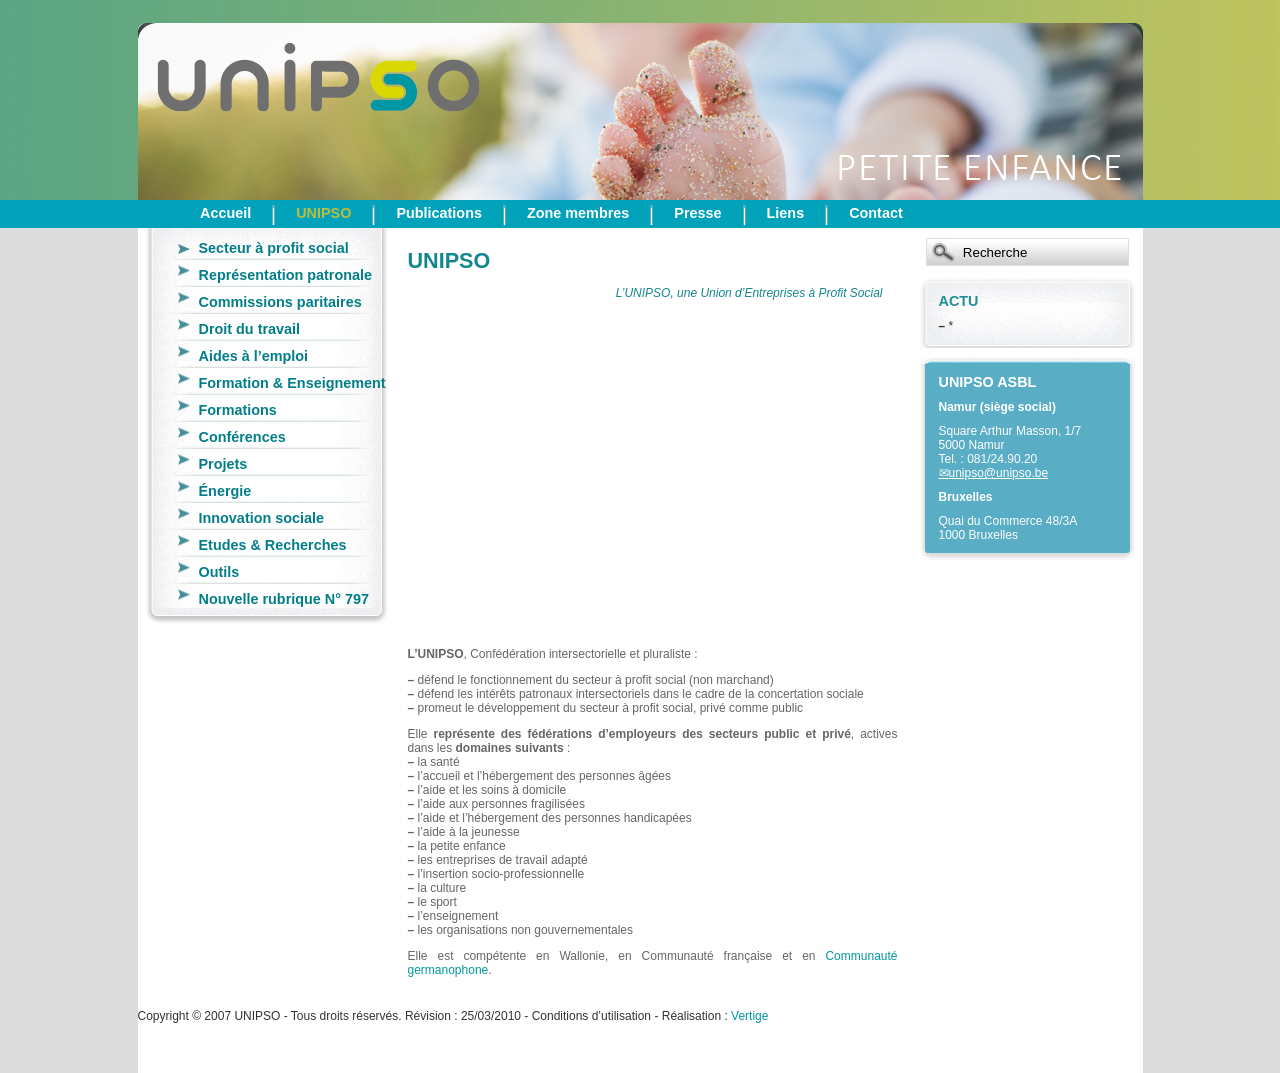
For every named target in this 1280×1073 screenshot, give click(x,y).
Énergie (225, 491)
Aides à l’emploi (254, 356)
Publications (439, 213)
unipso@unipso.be (999, 473)
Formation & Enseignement (292, 383)
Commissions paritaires (280, 302)
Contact (876, 213)
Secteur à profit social (274, 248)
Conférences (242, 437)
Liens (786, 213)
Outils (219, 572)
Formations (238, 410)
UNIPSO (323, 213)
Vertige (749, 1016)
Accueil (225, 213)
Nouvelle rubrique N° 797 (284, 599)
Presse (697, 213)
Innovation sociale (262, 518)
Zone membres (578, 213)
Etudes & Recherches (273, 545)
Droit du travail (250, 329)
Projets (223, 464)
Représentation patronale (286, 275)
